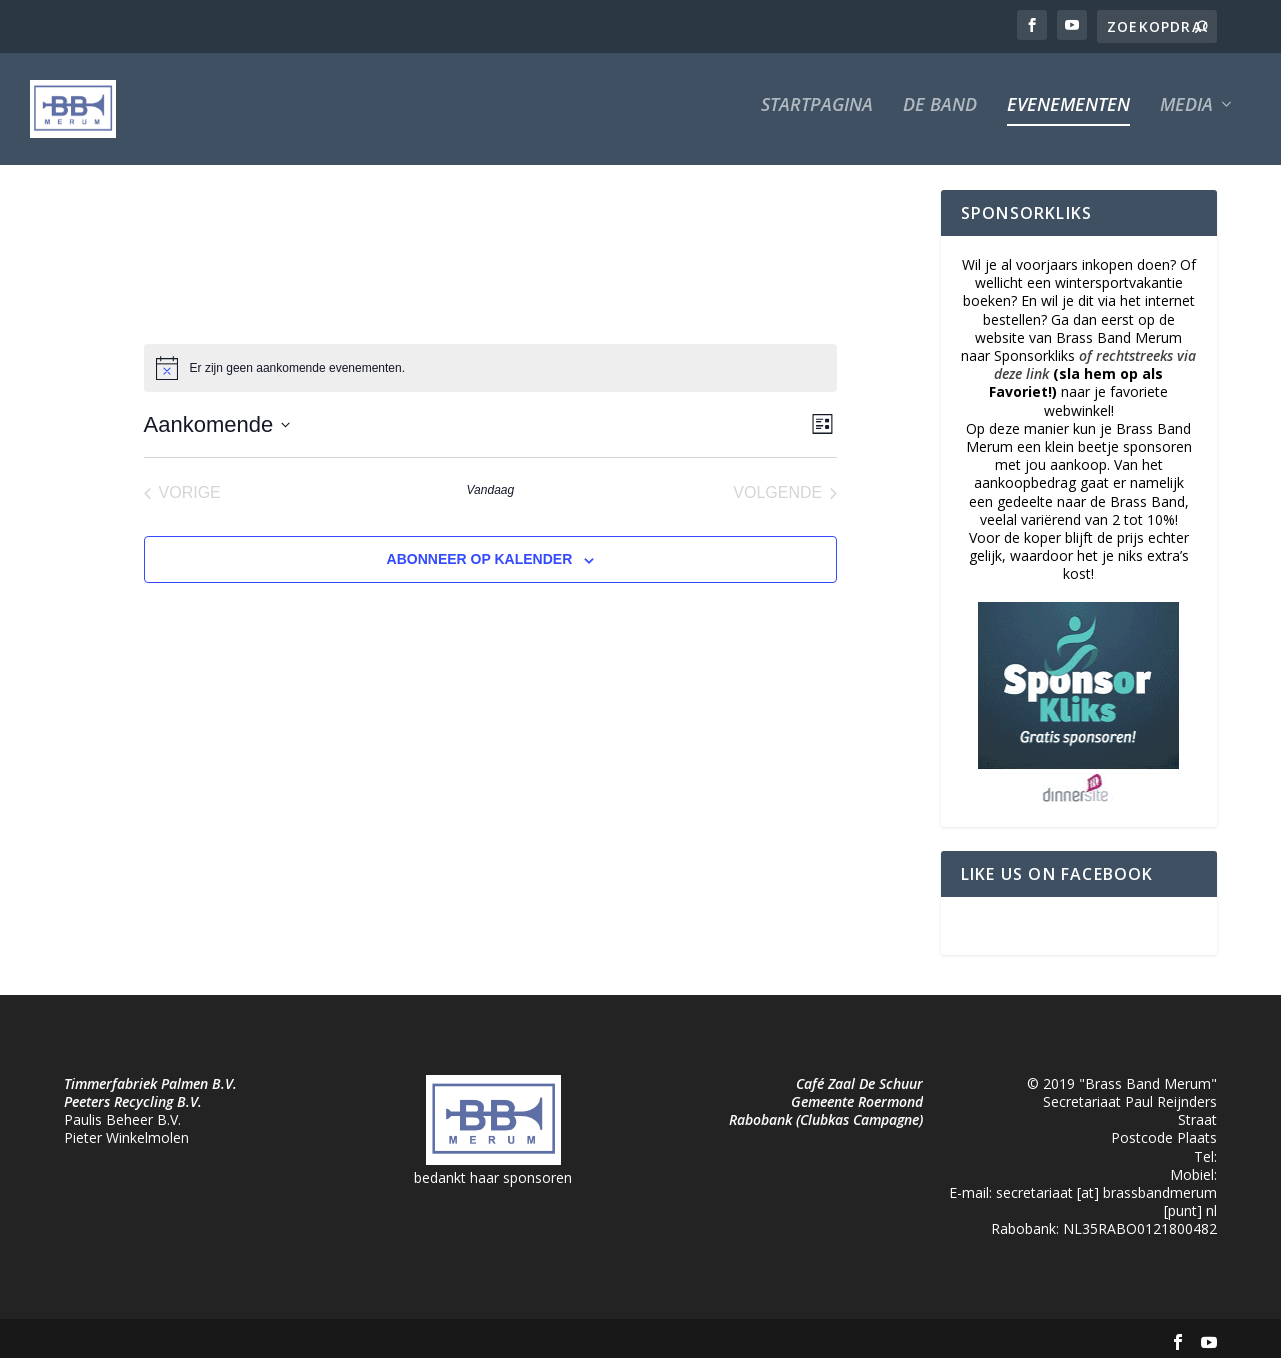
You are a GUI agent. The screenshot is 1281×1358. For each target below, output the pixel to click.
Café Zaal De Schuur (859, 1070)
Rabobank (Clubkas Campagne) (826, 1106)
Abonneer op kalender (480, 546)
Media (1186, 118)
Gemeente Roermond (857, 1088)
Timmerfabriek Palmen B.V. (150, 1070)
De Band (940, 118)
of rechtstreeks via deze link (1095, 351)
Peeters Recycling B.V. (133, 1088)
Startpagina (817, 118)
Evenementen (1068, 118)
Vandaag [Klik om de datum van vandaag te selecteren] (491, 477)
